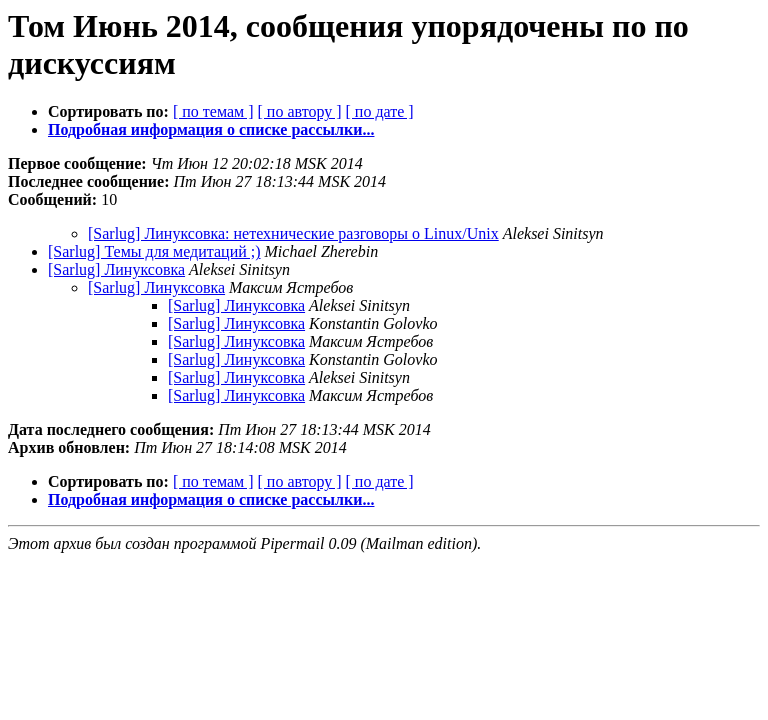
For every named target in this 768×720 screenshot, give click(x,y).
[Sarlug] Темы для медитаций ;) (154, 251)
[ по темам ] (213, 111)
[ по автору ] (299, 111)
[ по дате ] (380, 111)
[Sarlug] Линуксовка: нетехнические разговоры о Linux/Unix (293, 233)
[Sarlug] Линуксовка (116, 269)
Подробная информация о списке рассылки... (211, 129)
